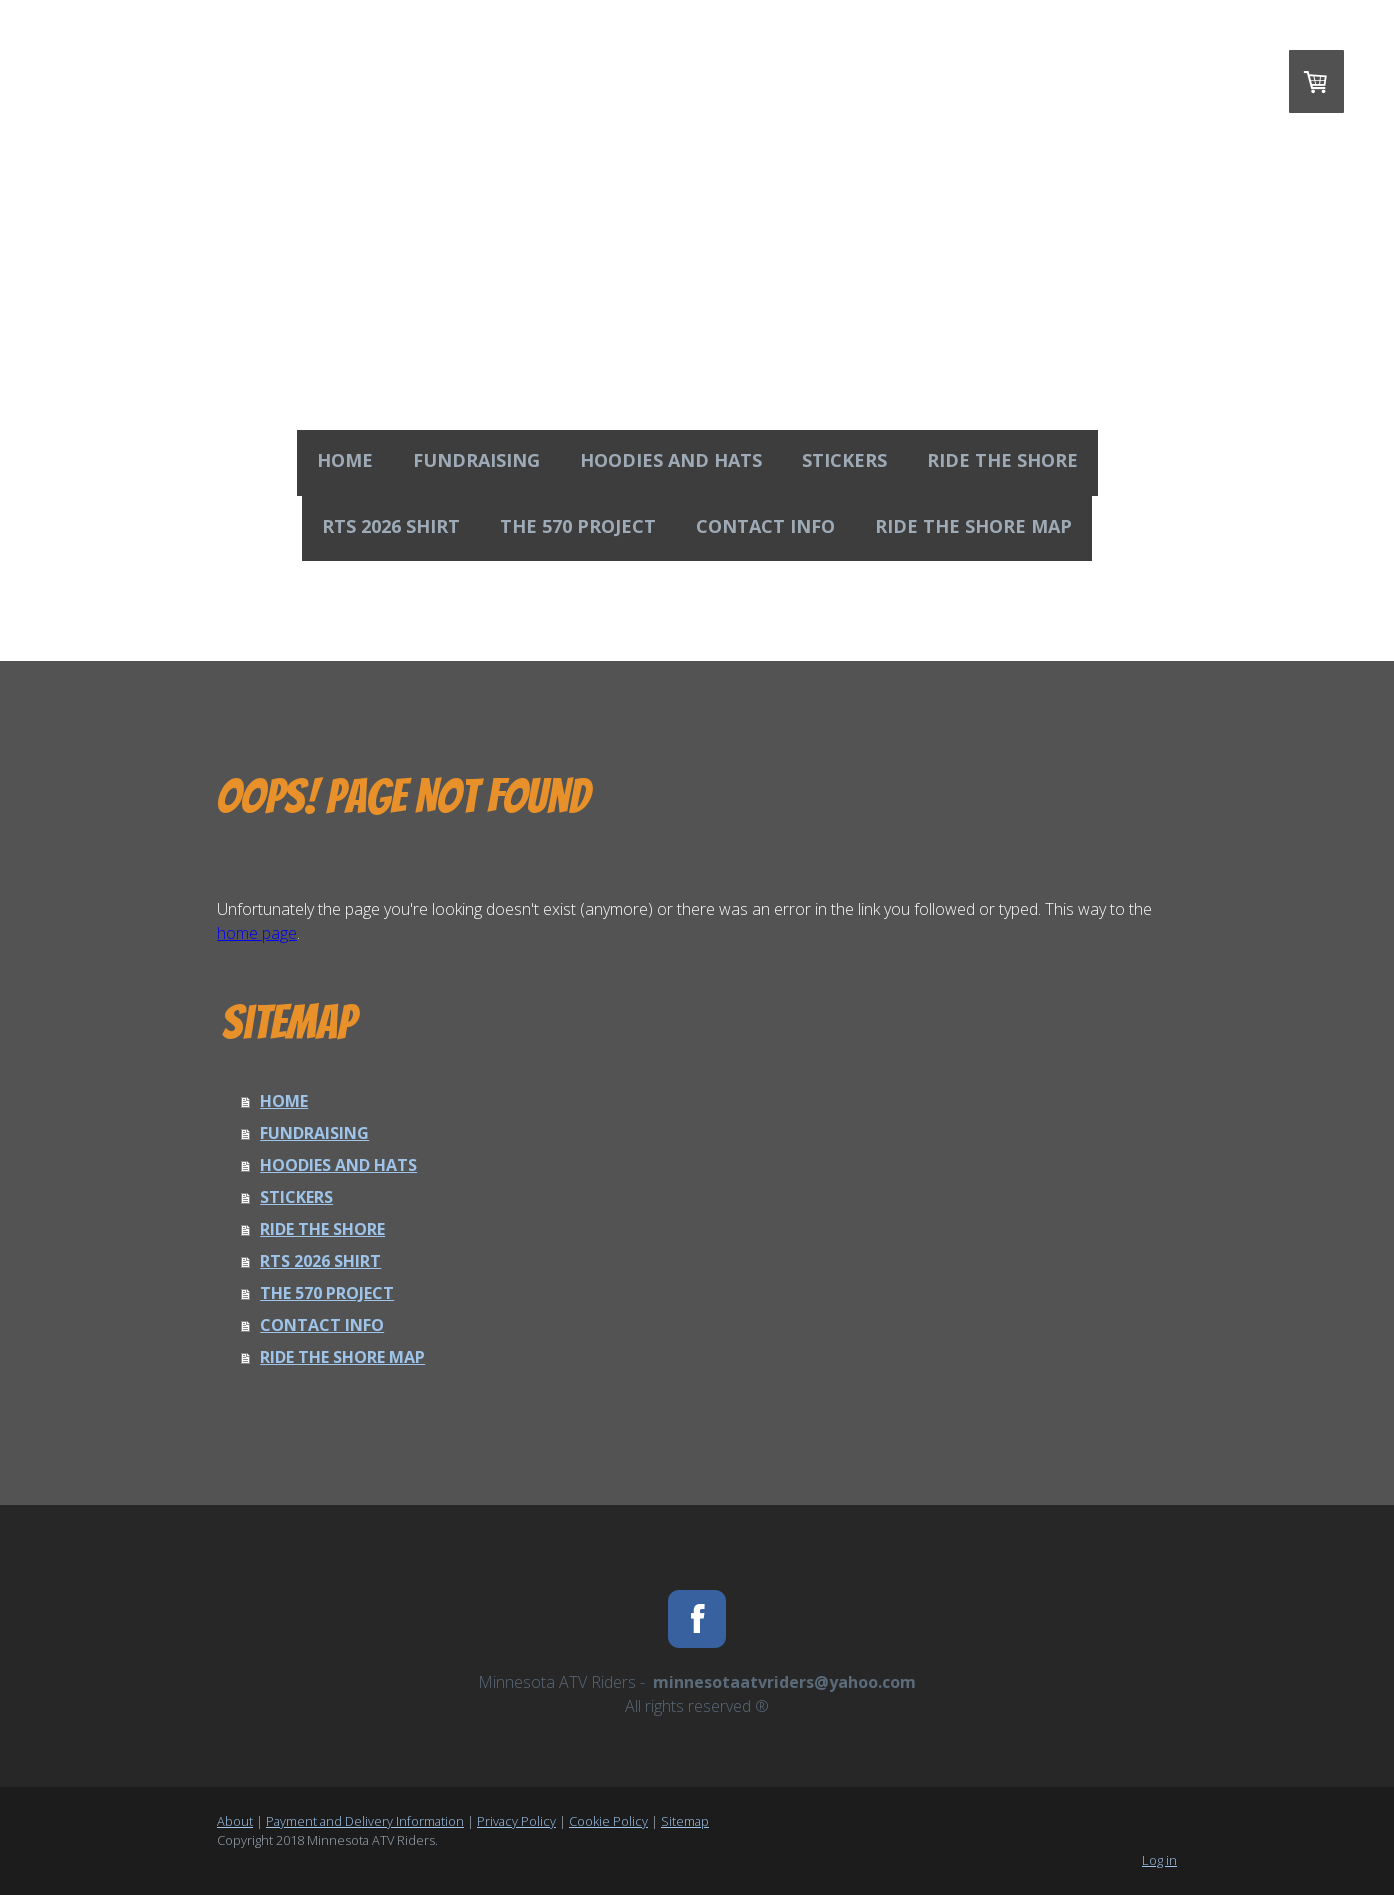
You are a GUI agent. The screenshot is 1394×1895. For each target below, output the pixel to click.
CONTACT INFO (765, 526)
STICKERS (844, 460)
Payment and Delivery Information (365, 1821)
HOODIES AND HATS (671, 460)
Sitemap (685, 1821)
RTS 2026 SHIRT (391, 526)
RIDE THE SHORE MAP (973, 526)
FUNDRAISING (476, 460)
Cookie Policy (608, 1821)
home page (257, 933)
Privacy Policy (516, 1821)
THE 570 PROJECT (578, 526)
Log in (1159, 1860)
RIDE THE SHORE (1002, 460)
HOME (345, 460)
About (235, 1821)
